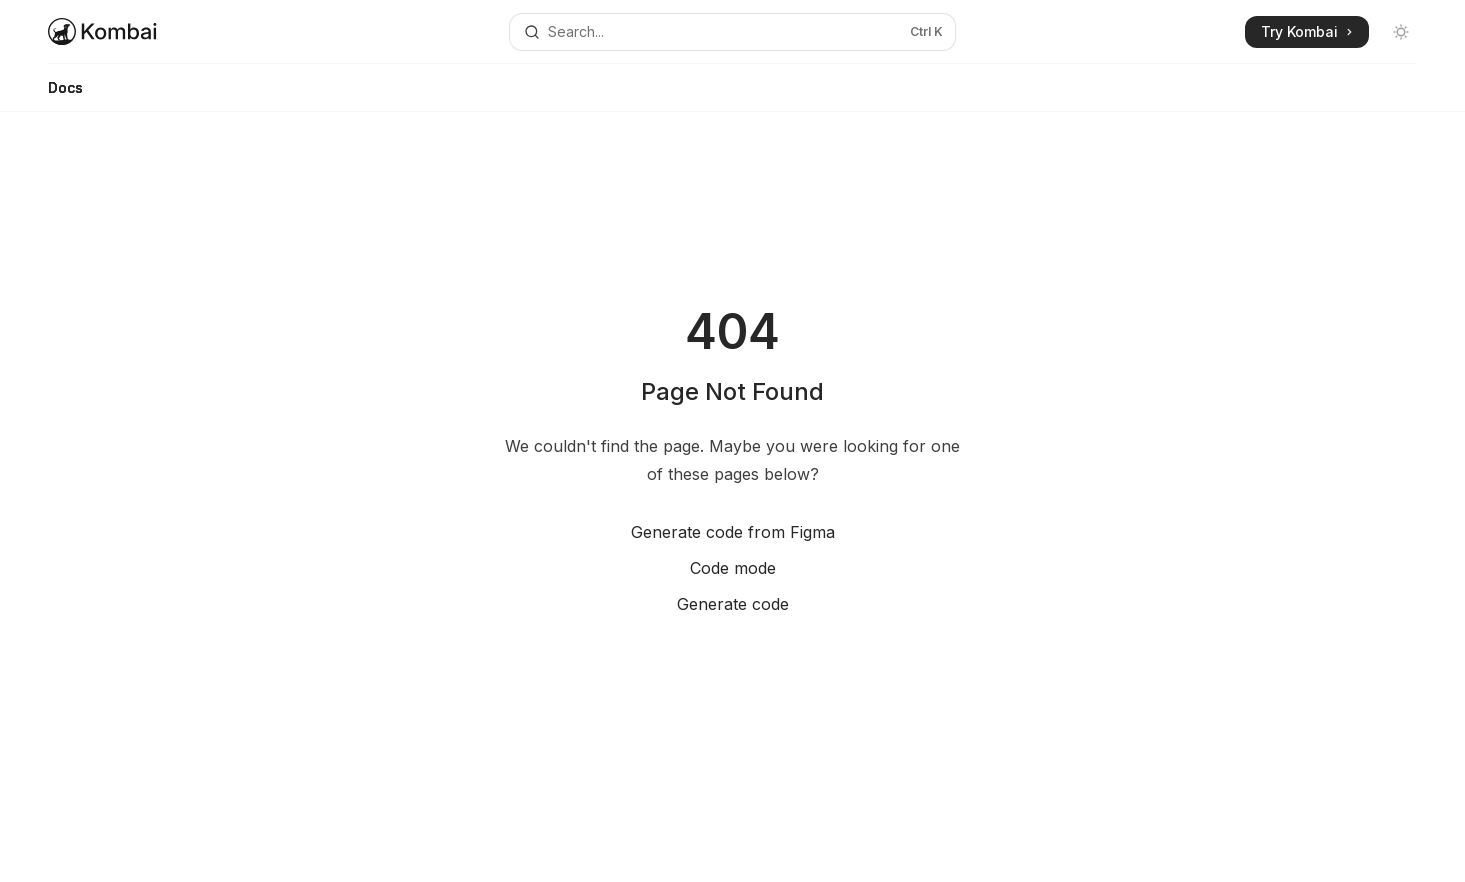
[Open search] (733, 32)
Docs (65, 95)
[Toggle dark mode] (1401, 32)
